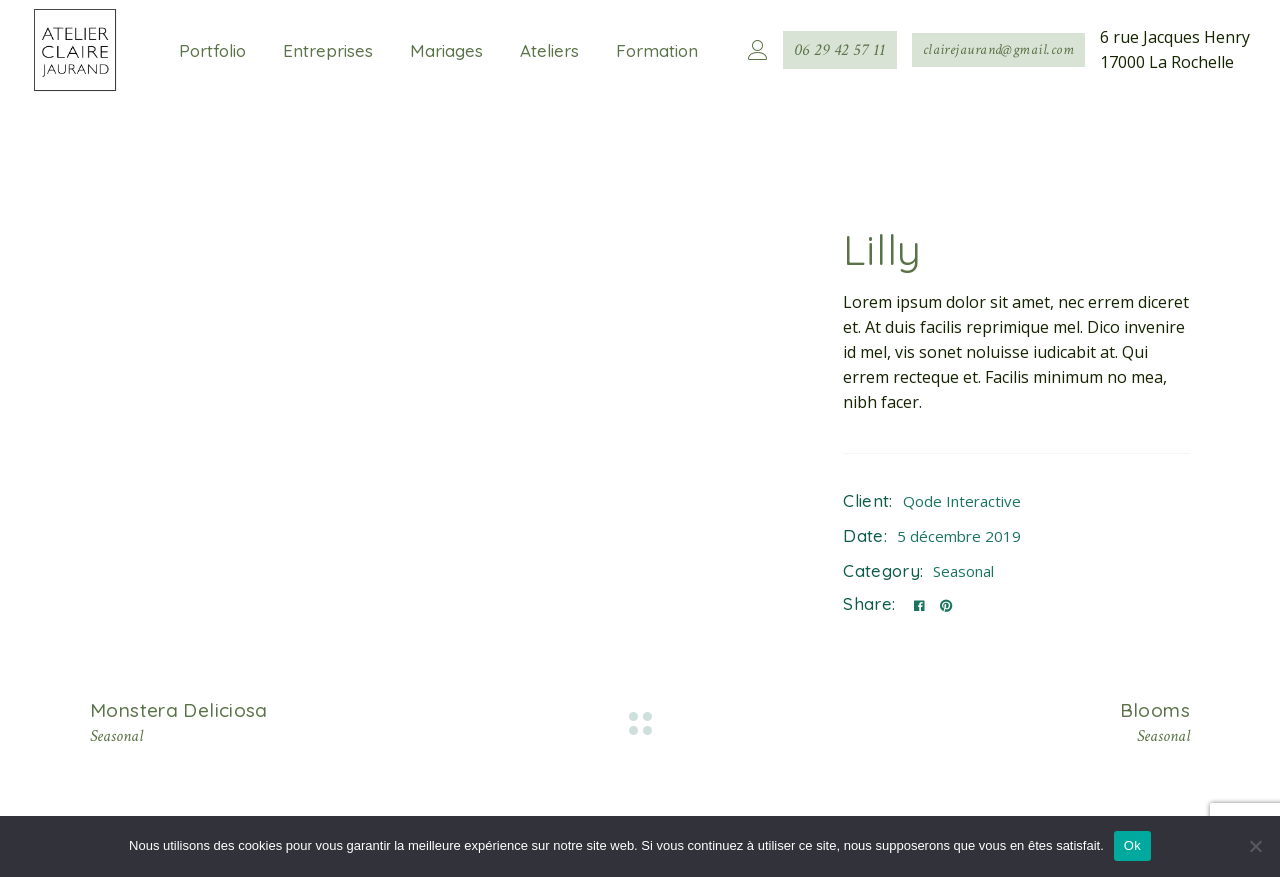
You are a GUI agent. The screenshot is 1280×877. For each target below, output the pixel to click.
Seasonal (963, 571)
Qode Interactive (962, 501)
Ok (1132, 845)
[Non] (1255, 846)
